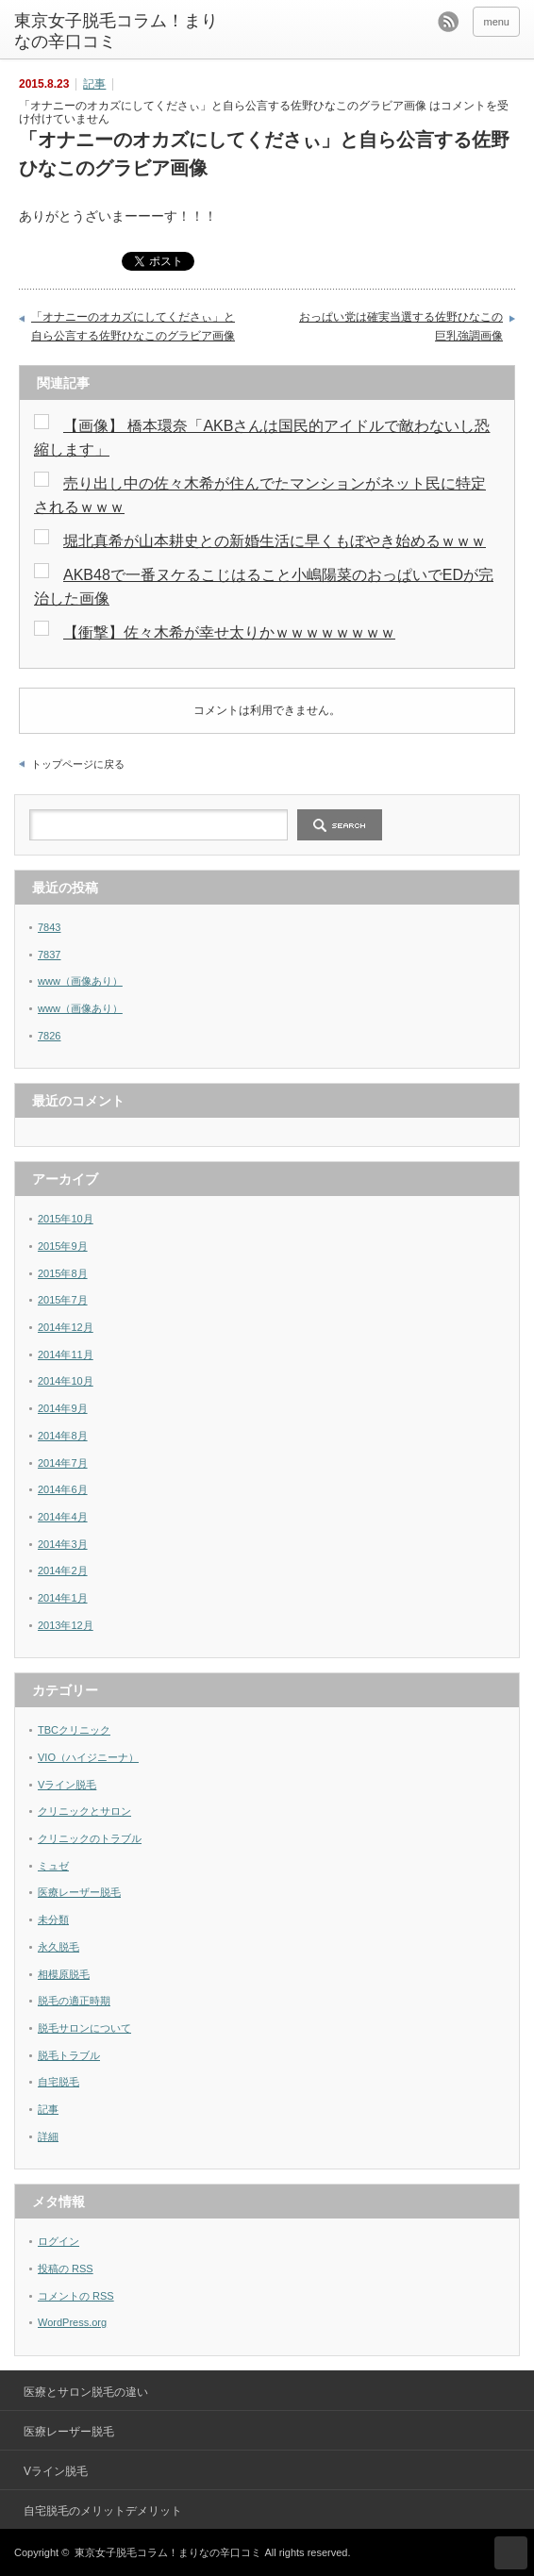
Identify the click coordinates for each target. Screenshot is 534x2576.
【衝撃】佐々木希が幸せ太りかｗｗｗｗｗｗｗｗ (229, 632)
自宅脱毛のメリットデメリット (103, 2511)
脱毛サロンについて (84, 2028)
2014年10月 (65, 1381)
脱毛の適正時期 (74, 2000)
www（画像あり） (80, 981)
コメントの (76, 2296)
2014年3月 (63, 1544)
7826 (49, 1035)
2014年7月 (63, 1463)
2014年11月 (65, 1354)
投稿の (65, 2268)
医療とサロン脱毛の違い (86, 2392)
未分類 (53, 1919)
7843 (49, 927)
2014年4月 (63, 1516)
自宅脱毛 (58, 2081)
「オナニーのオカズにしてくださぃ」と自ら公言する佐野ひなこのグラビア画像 (133, 326)
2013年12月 (65, 1625)
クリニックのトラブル (90, 1838)
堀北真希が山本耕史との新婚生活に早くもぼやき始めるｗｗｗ (274, 541)
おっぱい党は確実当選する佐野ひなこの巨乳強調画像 (401, 326)
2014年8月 (63, 1435)
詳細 (48, 2136)
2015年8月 (63, 1273)
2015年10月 (65, 1218)
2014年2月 (63, 1570)
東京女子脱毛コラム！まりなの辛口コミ (116, 31)
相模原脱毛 (64, 1974)
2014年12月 (65, 1327)
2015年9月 (63, 1246)
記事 (94, 84)
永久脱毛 (58, 1947)
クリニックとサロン (84, 1811)
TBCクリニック (74, 1730)
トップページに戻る (78, 764)
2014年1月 (63, 1598)
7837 (49, 954)
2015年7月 (63, 1299)
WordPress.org (72, 2322)
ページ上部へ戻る (510, 2552)
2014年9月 (63, 1408)
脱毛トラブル (69, 2055)
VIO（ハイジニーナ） (88, 1757)
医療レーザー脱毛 (79, 1892)
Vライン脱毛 (67, 1784)
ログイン (58, 2241)
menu (496, 21)
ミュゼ (53, 1865)
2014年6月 (63, 1489)
